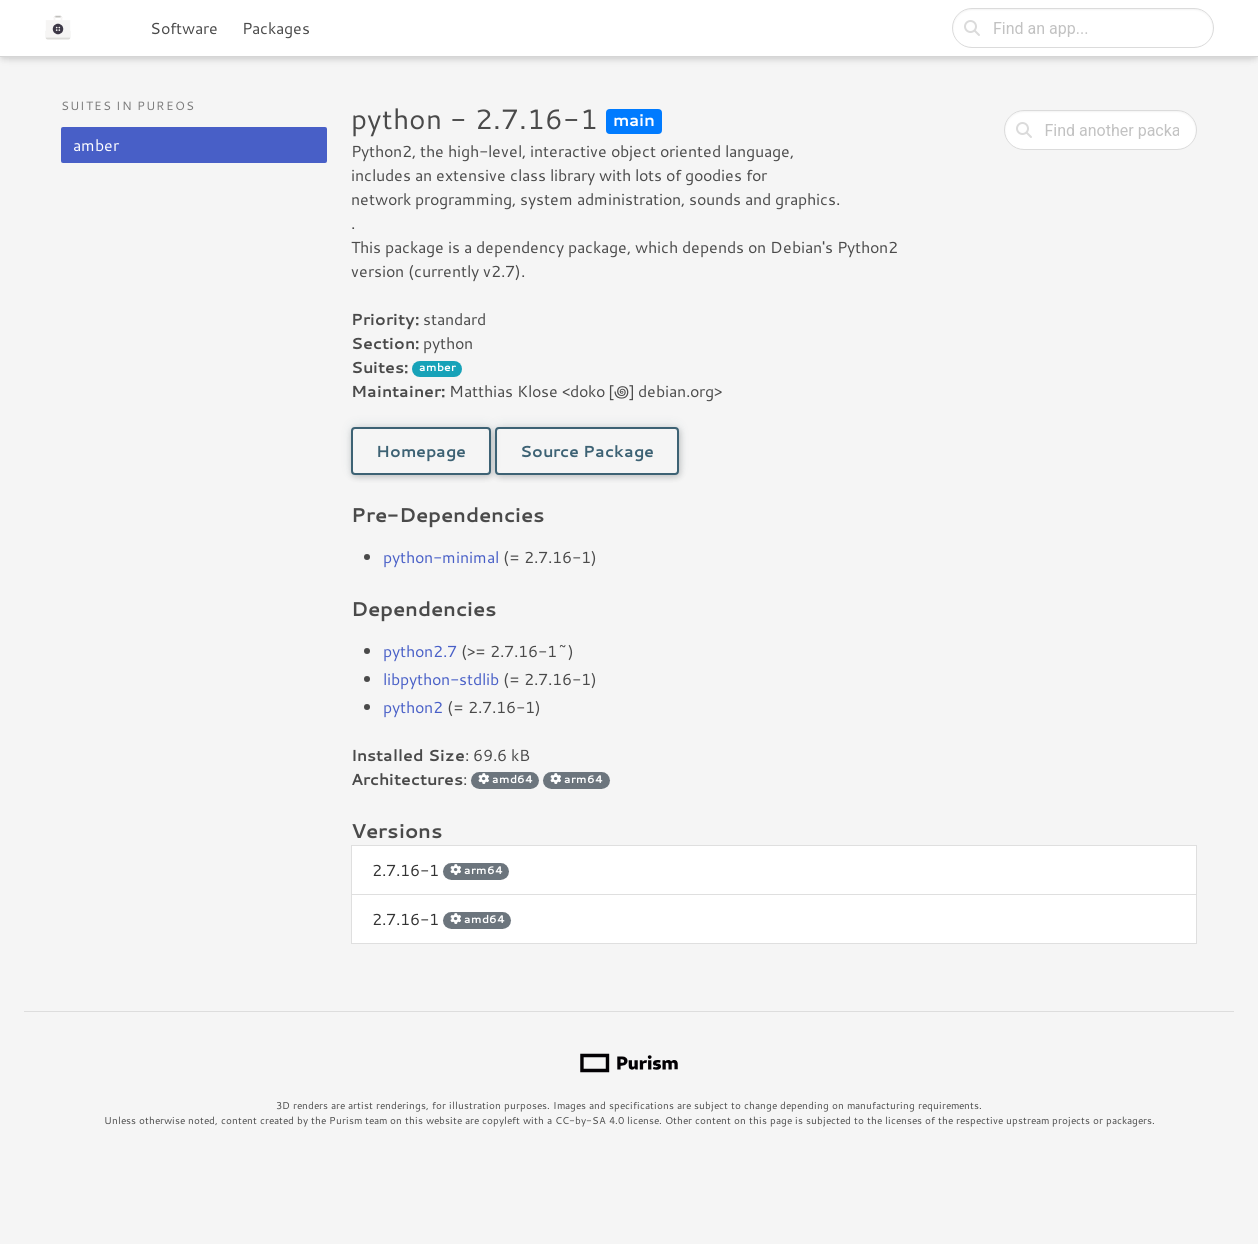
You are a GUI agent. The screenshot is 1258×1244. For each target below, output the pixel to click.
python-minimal (441, 556)
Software (184, 27)
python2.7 (420, 650)
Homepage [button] (421, 450)
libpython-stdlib (441, 678)
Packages (276, 27)
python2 (413, 706)
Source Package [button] (587, 450)
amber (96, 144)
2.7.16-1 (440, 869)
